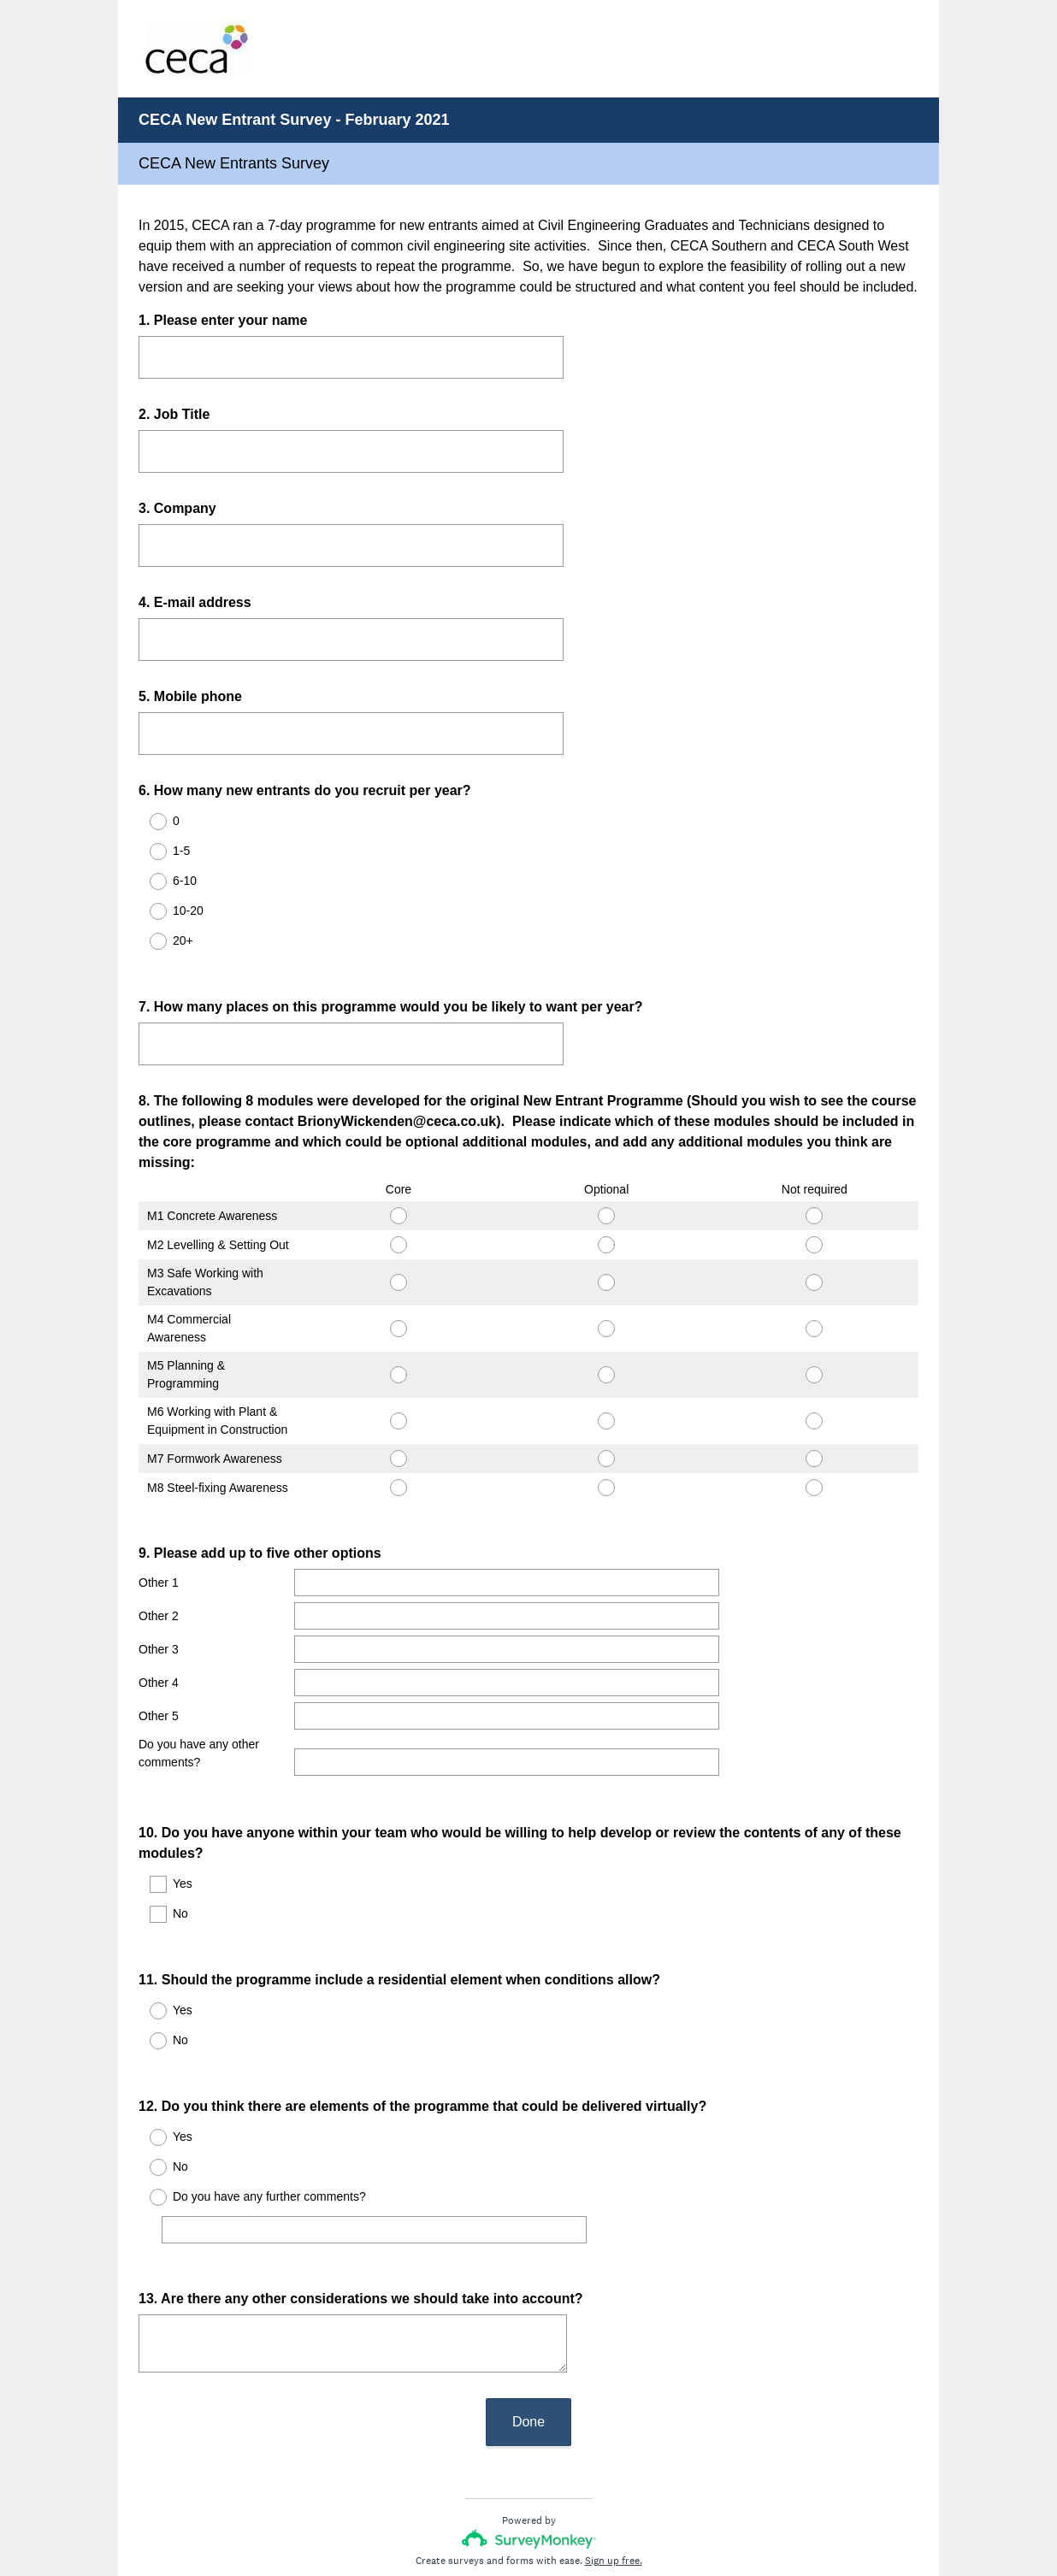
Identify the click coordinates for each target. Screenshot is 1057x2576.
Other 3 (159, 1618)
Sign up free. (613, 2462)
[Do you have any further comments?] (378, 2146)
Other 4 (159, 1652)
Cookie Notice (551, 2512)
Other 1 (159, 1552)
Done (528, 2323)
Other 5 (159, 1685)
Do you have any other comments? (199, 1722)
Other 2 (159, 1585)
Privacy (491, 2512)
